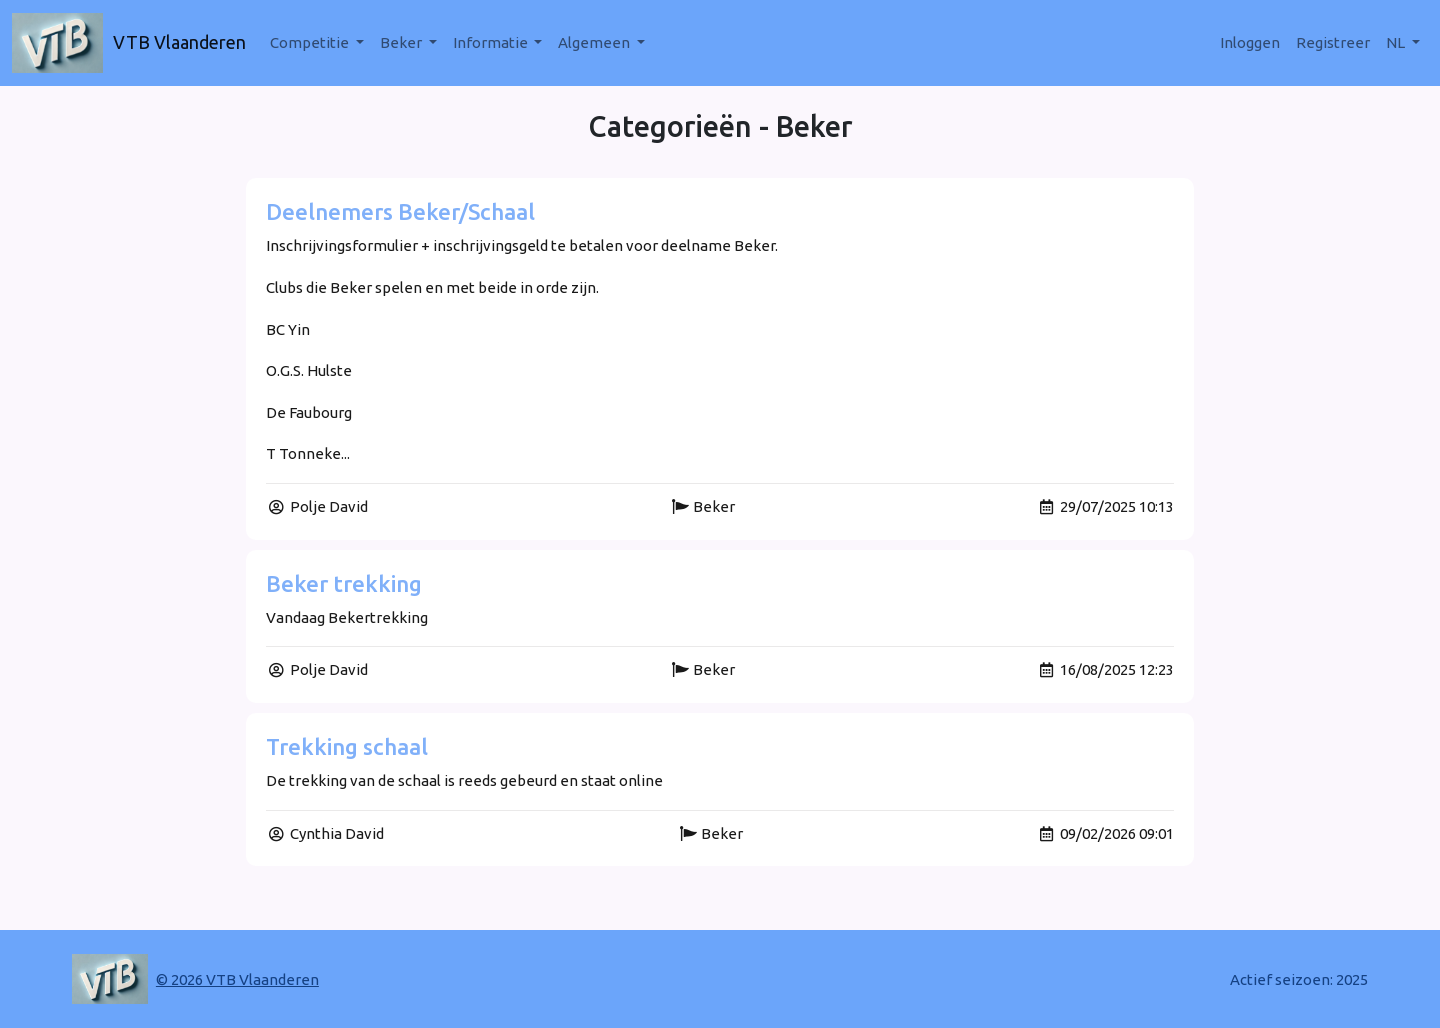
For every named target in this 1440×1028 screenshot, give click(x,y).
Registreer (1333, 42)
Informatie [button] (492, 42)
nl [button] (1397, 42)
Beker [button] (402, 42)
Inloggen (1250, 42)
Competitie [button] (311, 42)
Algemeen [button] (595, 42)
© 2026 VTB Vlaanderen (237, 979)
